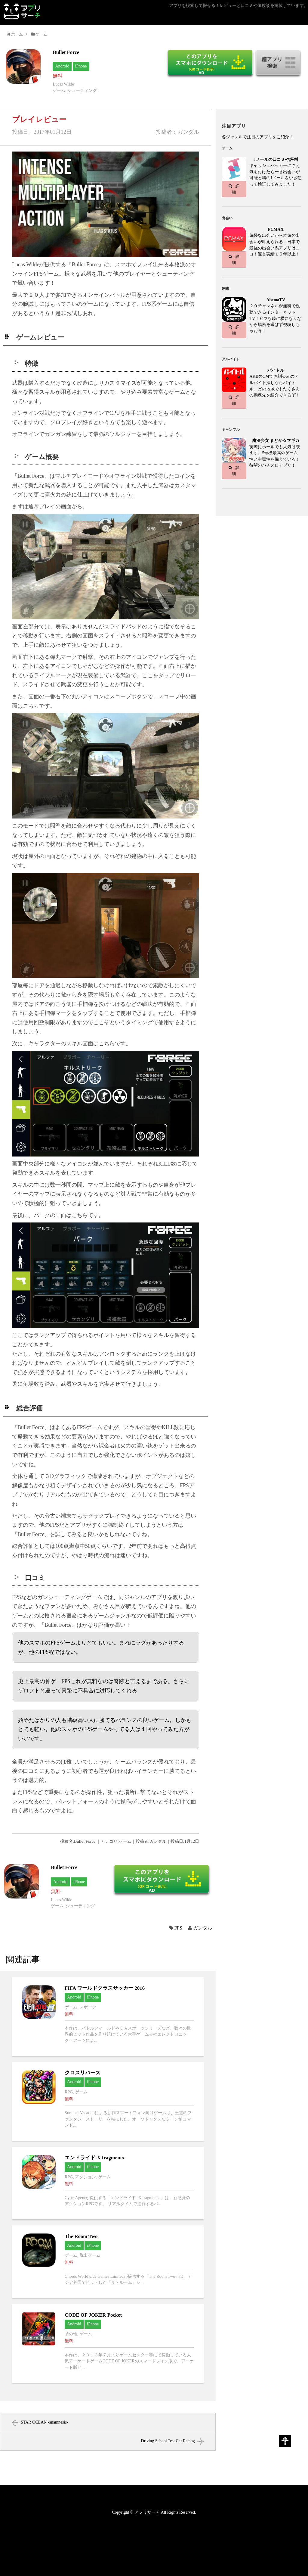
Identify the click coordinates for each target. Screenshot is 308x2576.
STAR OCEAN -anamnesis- (44, 2422)
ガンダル (202, 1927)
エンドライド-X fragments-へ (108, 2183)
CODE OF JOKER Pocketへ (108, 2343)
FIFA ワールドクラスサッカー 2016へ (108, 2016)
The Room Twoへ (108, 2261)
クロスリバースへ (108, 2101)
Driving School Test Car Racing (168, 2441)
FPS (178, 1927)
